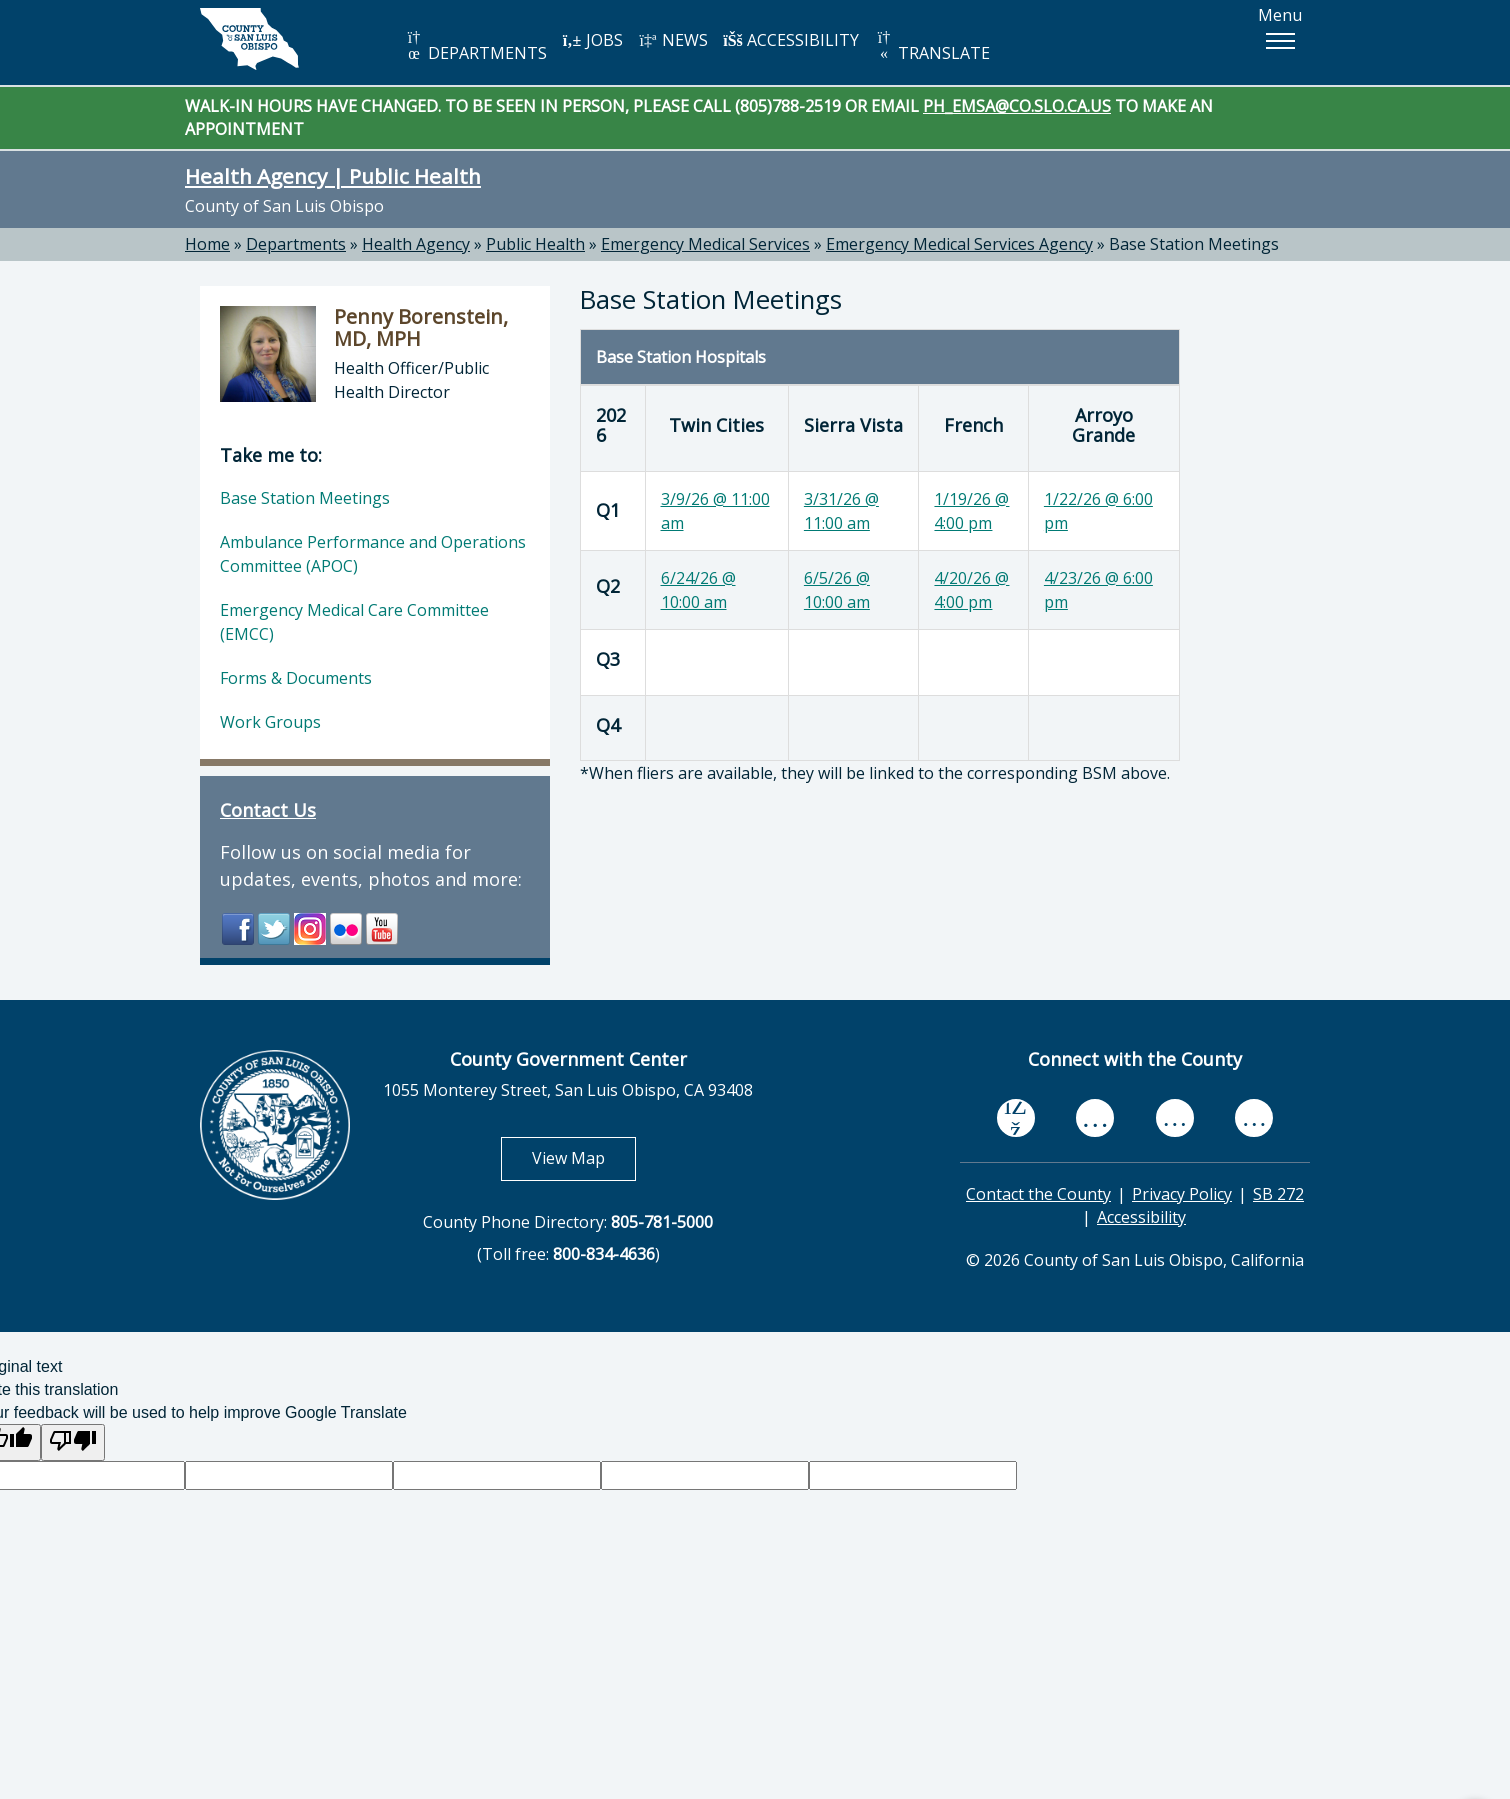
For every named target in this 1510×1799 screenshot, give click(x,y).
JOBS (592, 40)
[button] (1280, 41)
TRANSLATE (932, 46)
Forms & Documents (296, 678)
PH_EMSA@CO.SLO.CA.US (1017, 106)
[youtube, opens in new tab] (1095, 1118)
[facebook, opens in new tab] (1016, 1119)
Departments (296, 244)
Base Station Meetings (1194, 244)
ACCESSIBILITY (791, 40)
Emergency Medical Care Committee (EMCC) (354, 622)
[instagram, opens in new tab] (1254, 1118)
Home (207, 244)
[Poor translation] (73, 1442)
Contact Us (268, 810)
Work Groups (270, 722)
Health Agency (416, 244)
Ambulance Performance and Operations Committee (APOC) (373, 554)
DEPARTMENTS (475, 46)
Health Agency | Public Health (333, 176)
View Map (584, 1157)
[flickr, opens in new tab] (1175, 1118)
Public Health (535, 244)
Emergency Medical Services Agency (959, 244)
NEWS (673, 40)
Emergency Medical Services (705, 244)
